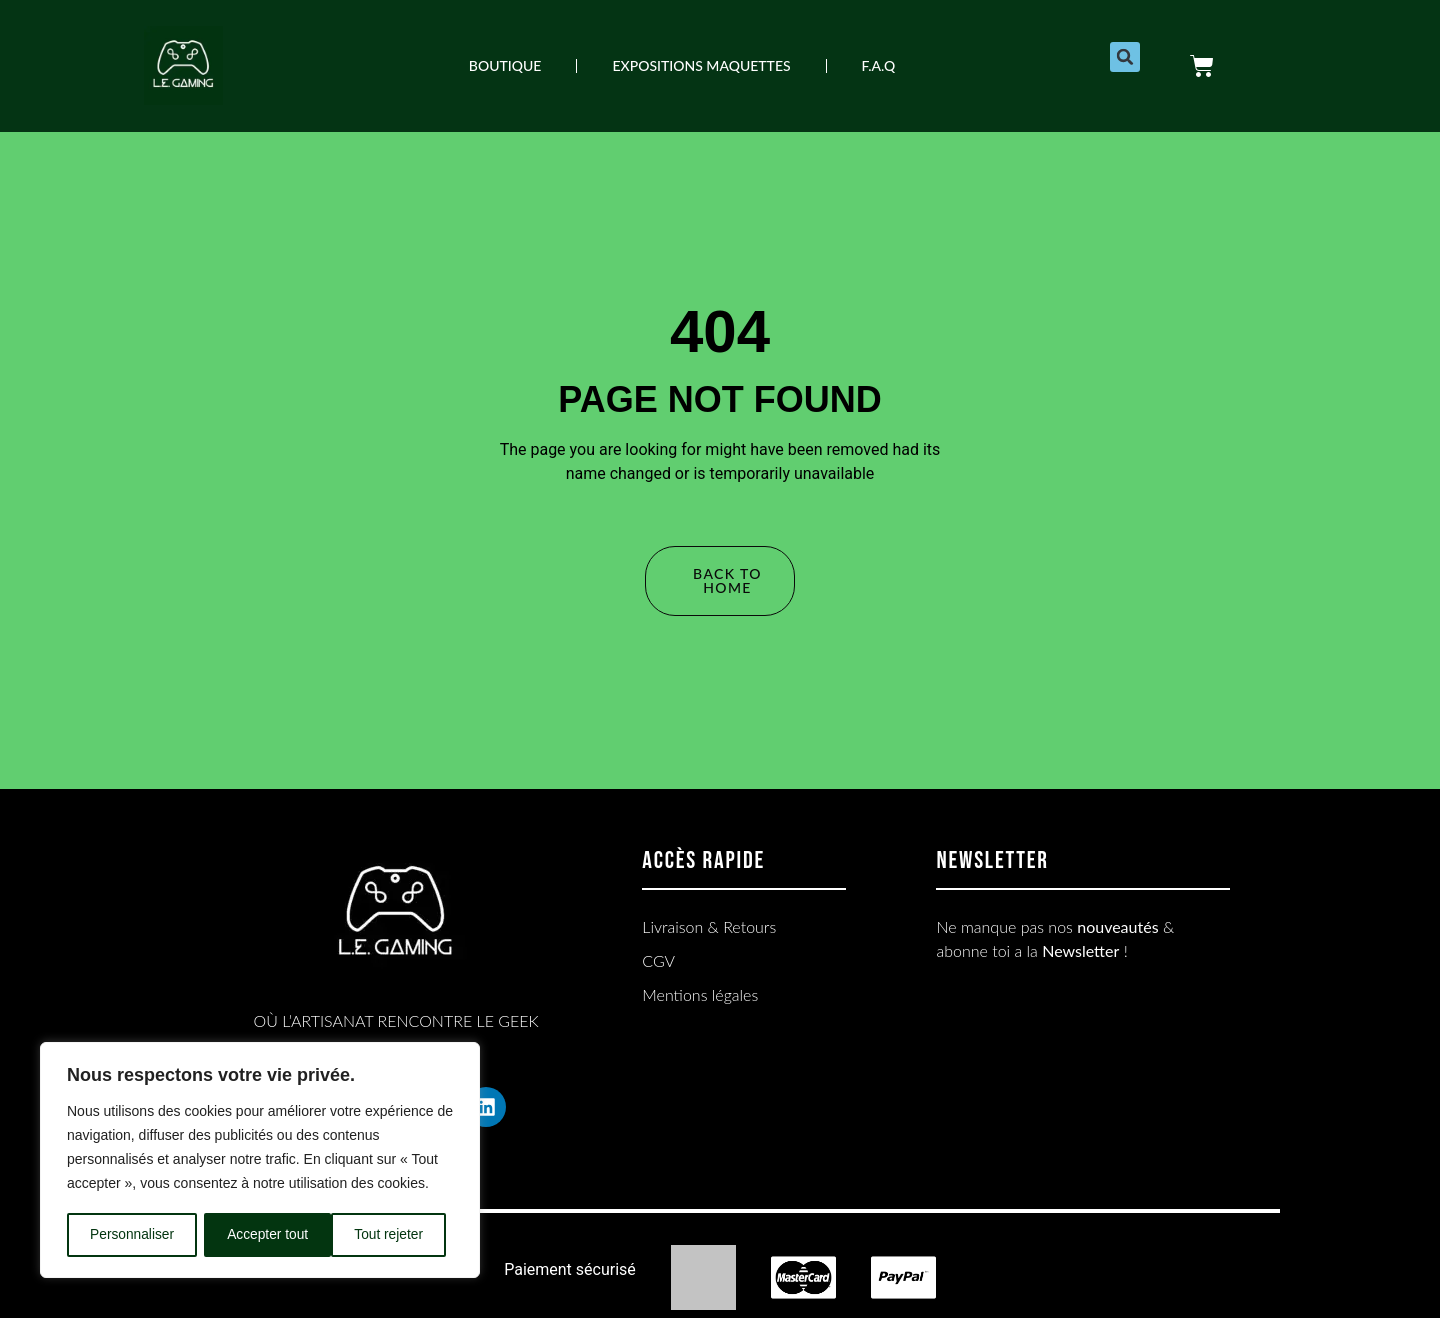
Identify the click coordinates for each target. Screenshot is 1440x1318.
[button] (1125, 57)
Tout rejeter (262, 1235)
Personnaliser (132, 1235)
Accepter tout (390, 1235)
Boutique (505, 65)
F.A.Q (879, 65)
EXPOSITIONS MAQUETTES (701, 65)
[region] (260, 1161)
